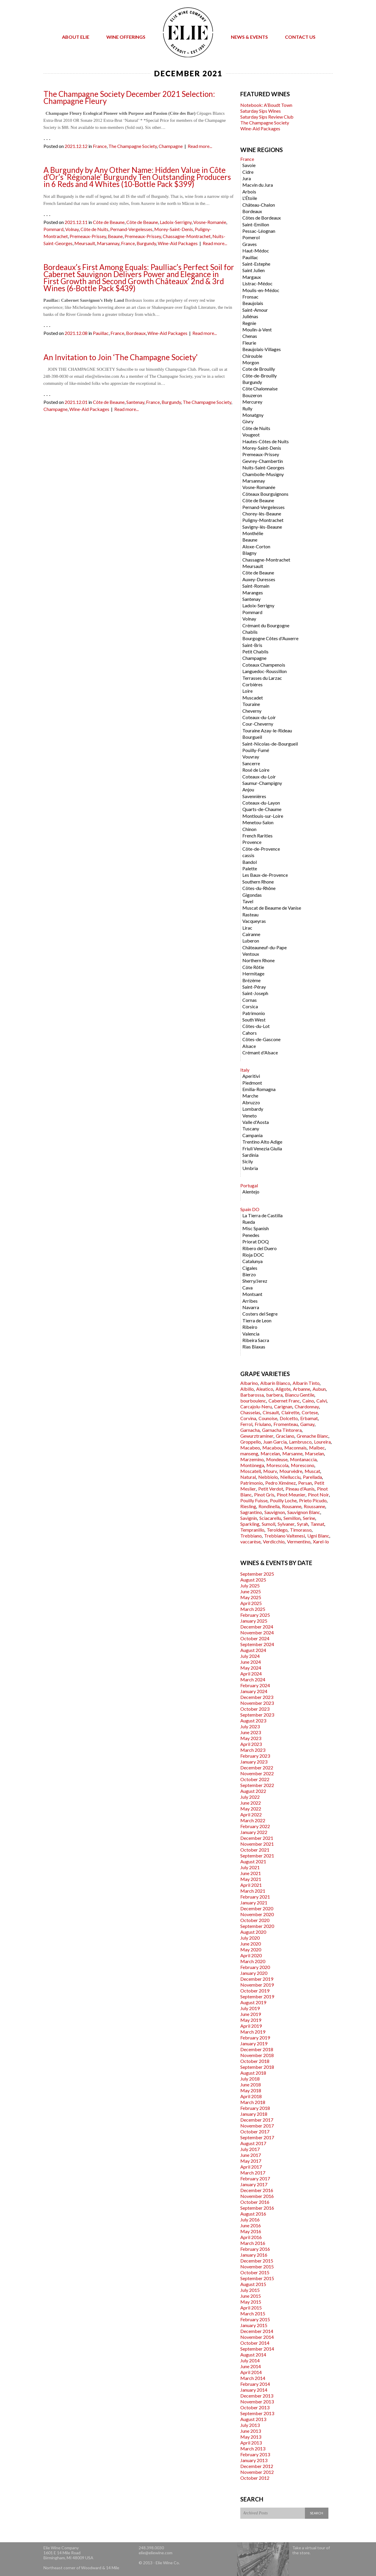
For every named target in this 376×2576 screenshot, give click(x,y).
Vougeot (251, 434)
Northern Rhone (258, 960)
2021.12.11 (76, 222)
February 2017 (255, 2178)
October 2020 (254, 1920)
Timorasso (301, 1530)
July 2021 (250, 1867)
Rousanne (291, 1506)
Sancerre (251, 763)
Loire (247, 691)
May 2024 (250, 1667)
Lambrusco (300, 1441)
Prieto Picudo (313, 1500)
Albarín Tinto (306, 1383)
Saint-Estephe (256, 264)
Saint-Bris (252, 645)
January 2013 (253, 2460)
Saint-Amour (255, 310)
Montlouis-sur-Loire (262, 816)
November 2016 (257, 2196)
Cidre (248, 172)
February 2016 (255, 2249)
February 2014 (255, 2384)
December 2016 (256, 2190)
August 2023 (253, 1720)
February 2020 (255, 1967)
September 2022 (257, 1785)
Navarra (250, 1307)
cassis (248, 855)
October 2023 (254, 1709)
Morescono (302, 1465)
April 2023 (251, 1744)
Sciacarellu (270, 1518)
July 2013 (250, 2425)
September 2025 (257, 1574)
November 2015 (257, 2266)
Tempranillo (252, 1530)
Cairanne (251, 934)
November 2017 (257, 2125)
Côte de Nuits (94, 229)
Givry (248, 421)
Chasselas (250, 1412)
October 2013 (254, 2407)
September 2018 (257, 2067)
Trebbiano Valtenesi (284, 1535)
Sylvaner (286, 1524)
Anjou (248, 789)
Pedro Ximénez (280, 1483)
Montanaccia (303, 1459)
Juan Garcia (275, 1441)
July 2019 (250, 2008)
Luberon (250, 940)
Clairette (290, 1412)
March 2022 (252, 1820)
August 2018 (253, 2073)
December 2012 (256, 2466)
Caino (308, 1400)
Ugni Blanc (318, 1535)
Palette (249, 868)
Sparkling (249, 1524)
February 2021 (255, 1896)
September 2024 (257, 1644)
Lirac (247, 927)
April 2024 (251, 1673)
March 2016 (252, 2243)
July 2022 (250, 1797)
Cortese (310, 1412)
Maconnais (295, 1447)
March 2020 (252, 1961)
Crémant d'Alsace (260, 1052)
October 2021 (254, 1849)
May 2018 (250, 2090)
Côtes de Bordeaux (261, 217)
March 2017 (252, 2172)
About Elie (75, 37)
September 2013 (257, 2413)
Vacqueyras (254, 921)
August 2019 (253, 2002)
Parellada (312, 1477)
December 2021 (256, 1838)
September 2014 (257, 2348)
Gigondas (252, 895)
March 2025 (252, 1609)
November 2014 (257, 2337)
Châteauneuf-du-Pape (264, 947)
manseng (249, 1453)
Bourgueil (252, 737)
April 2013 (251, 2442)
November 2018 (257, 2055)
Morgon (250, 362)
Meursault (84, 243)
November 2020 (257, 1914)
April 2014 (251, 2372)
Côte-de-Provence (261, 849)
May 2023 (250, 1738)
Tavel (247, 901)
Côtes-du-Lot (256, 1026)
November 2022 (257, 1773)
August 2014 (253, 2354)
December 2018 (256, 2049)
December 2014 (256, 2331)
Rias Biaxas (253, 1346)
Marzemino (252, 1459)
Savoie (249, 165)
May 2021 (250, 1879)
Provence (251, 842)
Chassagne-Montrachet (187, 236)
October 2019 (254, 1990)
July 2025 (250, 1585)
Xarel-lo (321, 1541)
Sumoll (268, 1524)
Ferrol (246, 1424)
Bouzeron (252, 395)
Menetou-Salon (257, 822)
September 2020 (257, 1926)
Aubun (319, 1389)
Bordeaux (136, 333)
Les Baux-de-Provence (265, 875)
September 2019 (257, 1996)
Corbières (252, 684)
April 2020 (251, 1955)
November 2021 (257, 1844)
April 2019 (251, 2026)
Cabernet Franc (284, 1400)
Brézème (251, 980)
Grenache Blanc (312, 1436)
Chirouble (252, 356)
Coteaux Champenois (263, 664)
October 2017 (254, 2131)
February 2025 (255, 1615)
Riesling (248, 1506)
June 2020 (250, 1943)
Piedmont (252, 1082)
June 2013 (250, 2431)
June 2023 (250, 1732)
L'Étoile (249, 198)
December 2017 (256, 2119)
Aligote (283, 1389)
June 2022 (250, 1802)
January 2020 (253, 1973)
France (100, 146)
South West (254, 1019)
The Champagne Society (132, 146)
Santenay (135, 402)
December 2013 (256, 2395)
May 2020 (250, 1949)
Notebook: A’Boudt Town (266, 105)
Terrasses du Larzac (262, 678)
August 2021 (253, 1861)
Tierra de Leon (256, 1320)
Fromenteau (285, 1424)
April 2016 (251, 2237)
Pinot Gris (264, 1494)
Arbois (249, 191)
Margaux (251, 277)
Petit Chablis (255, 651)
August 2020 (253, 1932)
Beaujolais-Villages (261, 349)
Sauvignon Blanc (303, 1512)
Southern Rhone (258, 881)
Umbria (250, 1168)
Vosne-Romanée (209, 222)
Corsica (250, 1006)
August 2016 (253, 2213)
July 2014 (250, 2360)
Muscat (312, 1471)
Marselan (314, 1453)
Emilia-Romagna (259, 1089)
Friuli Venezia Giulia (262, 1148)
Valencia (250, 1333)
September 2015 (257, 2278)
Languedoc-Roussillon (264, 671)
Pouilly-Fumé (255, 750)
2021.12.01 (76, 402)
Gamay (307, 1424)
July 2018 (250, 2078)
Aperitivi (251, 1076)
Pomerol (251, 237)
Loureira (322, 1441)
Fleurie (249, 342)
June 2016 (250, 2225)
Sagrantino (251, 1512)
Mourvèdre (290, 1471)
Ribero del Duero (259, 1248)
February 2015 (255, 2319)
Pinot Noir (318, 1494)
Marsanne (292, 1453)
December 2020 (256, 1908)
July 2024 (250, 1656)
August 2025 (253, 1579)
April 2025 (251, 1603)
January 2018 (253, 2114)
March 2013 (252, 2448)
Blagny (249, 553)
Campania (252, 1135)
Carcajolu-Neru (256, 1406)
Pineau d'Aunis (300, 1488)
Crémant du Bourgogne (265, 625)
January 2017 (253, 2184)
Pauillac (101, 333)
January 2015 (253, 2325)
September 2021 (257, 1855)
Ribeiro (249, 1327)
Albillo (247, 1389)
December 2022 (256, 1767)
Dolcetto (289, 1418)
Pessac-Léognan (258, 231)
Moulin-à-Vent (257, 329)
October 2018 (254, 2061)
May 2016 (250, 2231)
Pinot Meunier (291, 1494)
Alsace (249, 1046)
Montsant (252, 1294)
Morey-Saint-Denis (173, 229)
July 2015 (250, 2290)
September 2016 (257, 2208)
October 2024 (254, 1638)
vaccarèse (250, 1541)
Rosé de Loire (255, 770)
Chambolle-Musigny (263, 474)
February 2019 (255, 2037)
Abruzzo (251, 1102)
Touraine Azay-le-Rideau (267, 730)
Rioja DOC (253, 1254)
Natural (248, 1477)
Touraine (251, 704)
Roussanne (314, 1506)
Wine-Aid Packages (178, 243)
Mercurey (252, 401)
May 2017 (250, 2161)
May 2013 (250, 2437)
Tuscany (250, 1128)
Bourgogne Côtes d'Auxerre (270, 638)
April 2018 (251, 2096)
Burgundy (146, 243)
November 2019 (257, 1984)
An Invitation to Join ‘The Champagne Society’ (120, 357)
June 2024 (250, 1662)
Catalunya (252, 1261)
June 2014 (250, 2366)
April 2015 (251, 2307)
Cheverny (251, 711)
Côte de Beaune (109, 222)
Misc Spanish (255, 1228)
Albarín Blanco (275, 1383)
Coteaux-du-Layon (261, 802)
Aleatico (264, 1389)
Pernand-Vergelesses (131, 229)
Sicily (247, 1161)
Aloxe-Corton (256, 546)
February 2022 (255, 1826)
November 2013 (257, 2401)
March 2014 (252, 2378)
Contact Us (300, 37)
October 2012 (254, 2478)
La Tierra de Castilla (262, 1215)
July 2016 (250, 2219)
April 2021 (251, 1885)
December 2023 (256, 1697)
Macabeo (250, 1447)
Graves (249, 244)
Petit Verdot (270, 1488)
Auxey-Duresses (258, 579)
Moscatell (250, 1471)
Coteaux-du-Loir (259, 717)
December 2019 (256, 1979)
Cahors (249, 1033)
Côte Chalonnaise (260, 388)
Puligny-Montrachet (262, 520)
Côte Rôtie (253, 967)
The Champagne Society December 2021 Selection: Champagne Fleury (129, 97)
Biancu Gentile (299, 1394)
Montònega (252, 1465)
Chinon (249, 829)
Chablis (250, 632)
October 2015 (254, 2272)
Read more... (200, 146)
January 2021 (253, 1902)
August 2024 (253, 1650)
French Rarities (257, 835)
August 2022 (253, 1791)
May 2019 (250, 2020)
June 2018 (250, 2084)
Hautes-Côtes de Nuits (265, 441)
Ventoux (250, 954)
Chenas (249, 336)
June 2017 (250, 2155)
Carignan (283, 1406)
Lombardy (252, 1109)
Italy (244, 1070)
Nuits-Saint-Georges (263, 467)
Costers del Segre (260, 1313)
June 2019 (250, 2014)
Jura (246, 178)
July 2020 (250, 1938)
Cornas (249, 1000)
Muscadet (252, 697)
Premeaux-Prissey (88, 236)
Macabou (272, 1447)
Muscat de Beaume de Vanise (271, 908)
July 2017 (250, 2149)
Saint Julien (253, 270)
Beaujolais (252, 303)
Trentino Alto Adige (262, 1141)
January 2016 (253, 2255)
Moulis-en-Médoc (260, 290)
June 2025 (250, 1591)
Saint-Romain (255, 586)
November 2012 (257, 2472)
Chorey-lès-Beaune (261, 513)
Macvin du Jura (257, 185)
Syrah (302, 1524)
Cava (247, 1287)
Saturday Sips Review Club (266, 116)
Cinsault (271, 1412)
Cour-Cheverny (257, 723)
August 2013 (253, 2419)
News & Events (249, 37)
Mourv (270, 1471)
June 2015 (250, 2296)
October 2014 (254, 2343)
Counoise (267, 1418)
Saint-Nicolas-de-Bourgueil (270, 743)
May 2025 (250, 1597)
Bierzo (249, 1274)
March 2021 (252, 1891)
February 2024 (255, 1685)
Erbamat (309, 1418)
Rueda (248, 1222)
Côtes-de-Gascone (261, 1039)
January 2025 (253, 1621)
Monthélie (252, 533)
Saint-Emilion (255, 224)
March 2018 (252, 2102)
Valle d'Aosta (255, 1122)
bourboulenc (253, 1400)
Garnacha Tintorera (282, 1430)
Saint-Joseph (255, 993)
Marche (250, 1095)
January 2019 (253, 2043)
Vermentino (298, 1541)
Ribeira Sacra (255, 1340)
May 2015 (250, 2301)
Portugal (249, 1185)
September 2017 (257, 2137)
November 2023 (257, 1703)
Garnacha (250, 1430)
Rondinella (269, 1506)
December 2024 (256, 1626)
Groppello (250, 1441)
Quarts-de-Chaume (261, 809)
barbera (274, 1394)
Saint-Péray (254, 986)
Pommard (53, 229)
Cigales (249, 1268)
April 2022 (251, 1814)
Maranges (252, 592)
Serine (309, 1518)
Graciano (285, 1436)
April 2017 (251, 2166)
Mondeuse (277, 1459)
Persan (305, 1483)
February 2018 (255, 2108)
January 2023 (253, 1761)
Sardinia (250, 1155)
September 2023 (257, 1714)
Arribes (250, 1301)
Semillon (292, 1518)
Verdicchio (274, 1541)
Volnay (72, 229)
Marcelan (270, 1453)
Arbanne (301, 1389)
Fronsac (250, 296)
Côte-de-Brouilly (259, 375)
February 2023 (255, 1756)
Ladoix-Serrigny (176, 222)
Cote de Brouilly (258, 369)
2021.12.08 (76, 333)
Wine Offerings (125, 37)
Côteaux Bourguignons (265, 494)
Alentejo (250, 1191)
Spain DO (249, 1209)
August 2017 (253, 2143)
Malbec (317, 1447)
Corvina (248, 1418)
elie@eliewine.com (155, 2552)
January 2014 (253, 2390)
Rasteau (250, 914)
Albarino (249, 1383)
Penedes (250, 1235)
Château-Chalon (258, 205)
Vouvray (250, 756)
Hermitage (253, 973)
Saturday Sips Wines (260, 111)
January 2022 (253, 1832)
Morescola (277, 1465)
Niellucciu (290, 1477)
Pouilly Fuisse (254, 1500)
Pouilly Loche (283, 1500)
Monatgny (252, 415)
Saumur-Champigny (262, 783)
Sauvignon (274, 1512)
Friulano (263, 1424)
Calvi (321, 1400)
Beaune (115, 236)
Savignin (248, 1518)
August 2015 (253, 2284)
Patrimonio (253, 1013)
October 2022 (254, 1779)
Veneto (249, 1115)
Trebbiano (251, 1535)
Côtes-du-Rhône (259, 888)
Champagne (171, 146)
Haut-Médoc (255, 250)
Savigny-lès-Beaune (262, 527)
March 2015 (252, 2313)
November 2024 (257, 1632)
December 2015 (256, 2260)
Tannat (317, 1524)
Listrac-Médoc (257, 283)
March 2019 (252, 2031)
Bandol (249, 862)
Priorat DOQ (255, 1241)
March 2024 (252, 1679)
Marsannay (108, 243)
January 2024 (253, 1691)
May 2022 (250, 1808)
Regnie (249, 323)
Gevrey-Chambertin (262, 461)
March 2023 (252, 1750)
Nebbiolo (268, 1477)
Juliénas (250, 316)
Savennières (254, 796)
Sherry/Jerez (254, 1281)
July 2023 (250, 1726)
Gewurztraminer (256, 1436)
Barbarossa (252, 1394)
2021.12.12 (76, 146)
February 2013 (255, 2454)
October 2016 (254, 2202)
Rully (247, 408)
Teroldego (277, 1530)
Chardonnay (307, 1406)
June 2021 (250, 1873)
